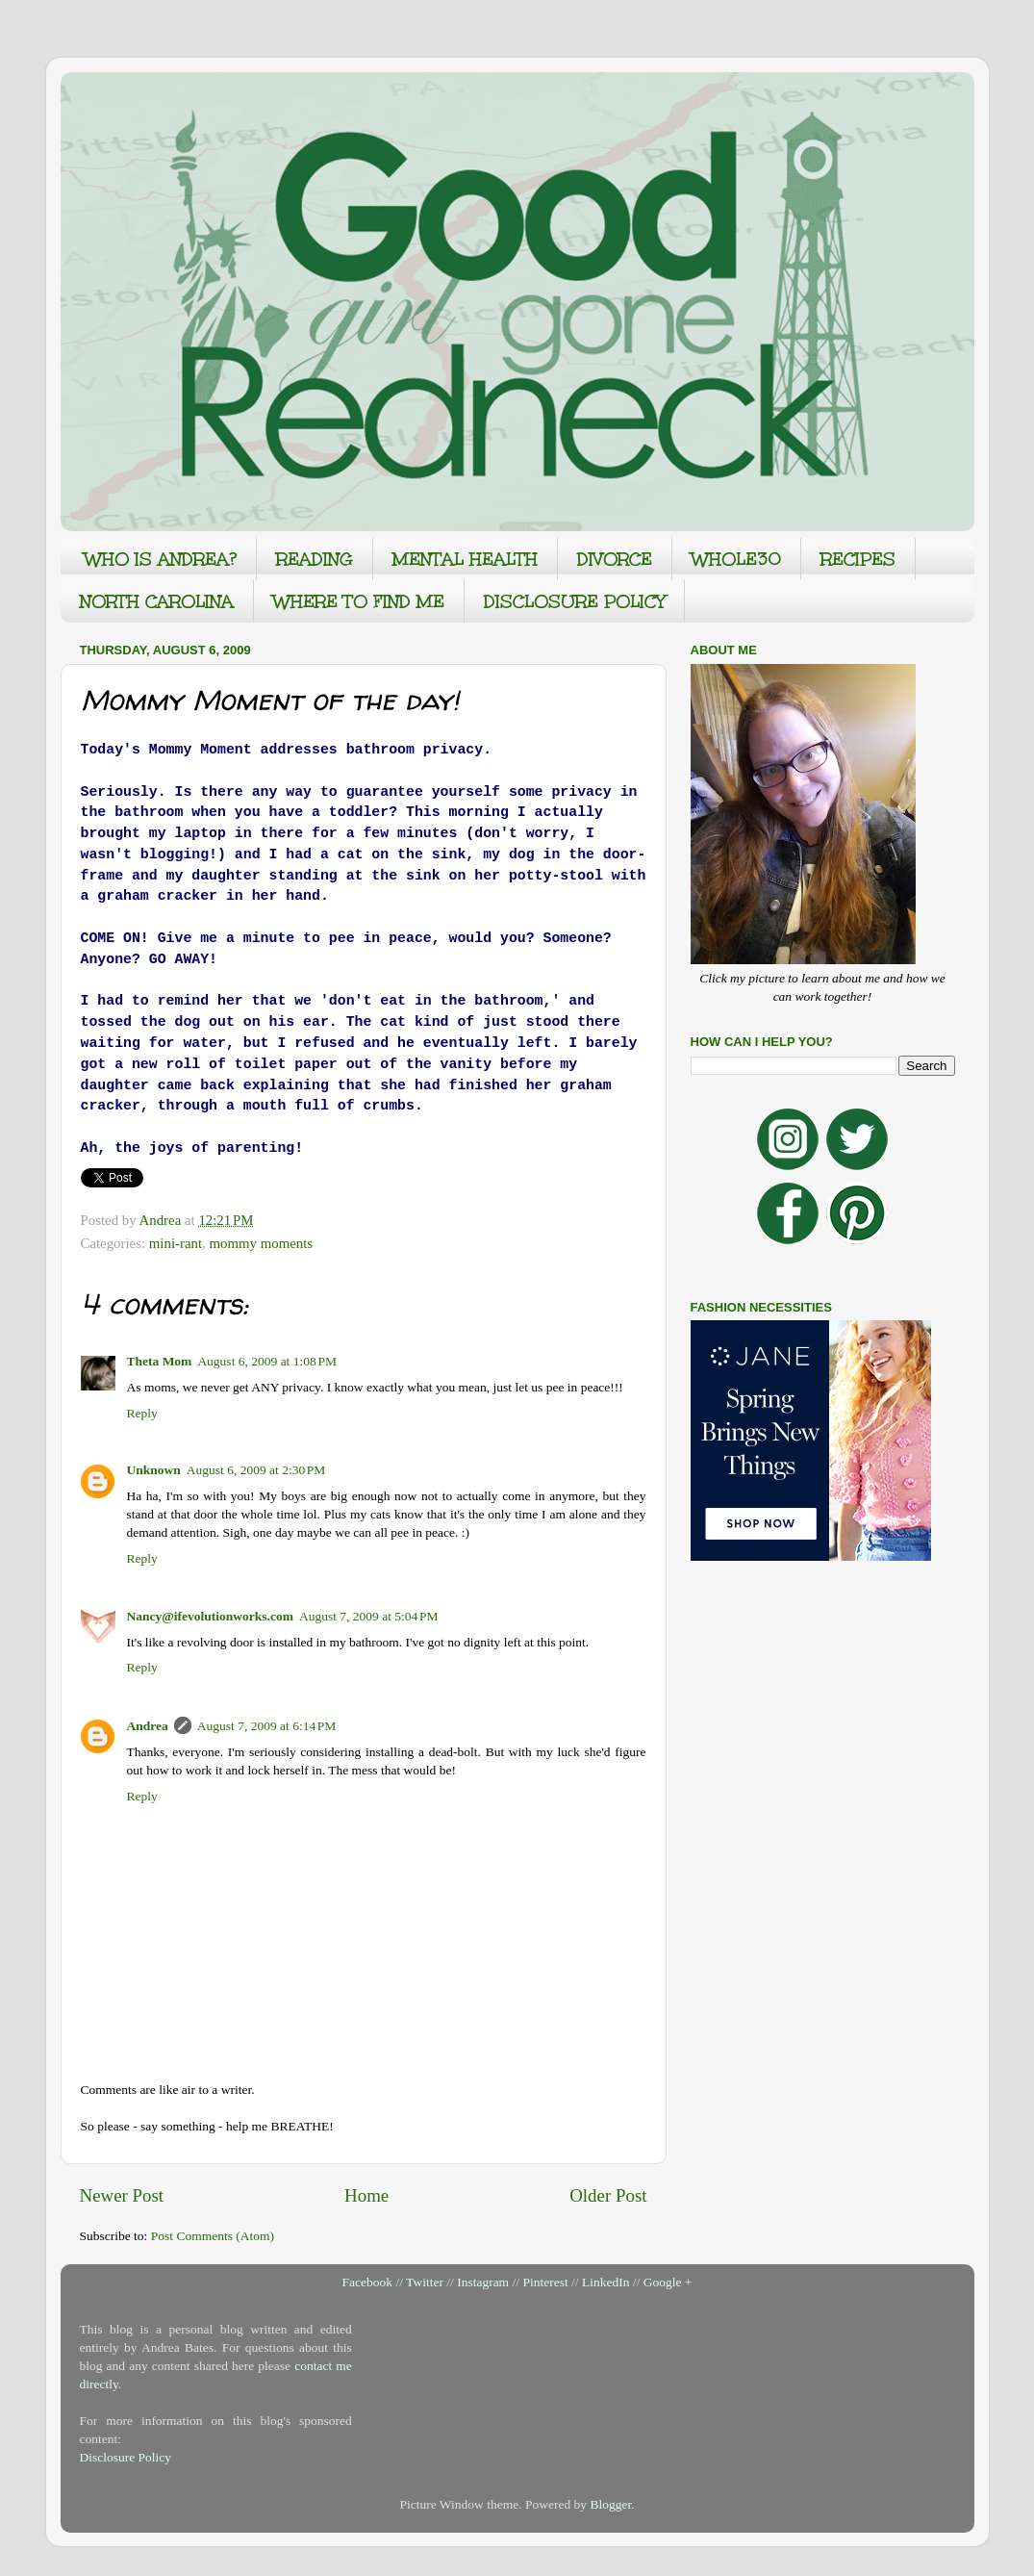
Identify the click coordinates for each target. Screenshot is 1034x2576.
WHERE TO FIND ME (358, 601)
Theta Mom (159, 1361)
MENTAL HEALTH (465, 559)
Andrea (147, 1726)
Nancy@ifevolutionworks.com (210, 1616)
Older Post (607, 2195)
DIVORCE (614, 559)
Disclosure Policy (126, 2457)
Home (366, 2195)
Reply (142, 1413)
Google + (668, 2282)
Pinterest (544, 2282)
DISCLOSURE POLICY (574, 601)
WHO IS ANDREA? (161, 559)
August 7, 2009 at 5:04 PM (369, 1616)
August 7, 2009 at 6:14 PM (267, 1726)
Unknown (154, 1470)
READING (314, 559)
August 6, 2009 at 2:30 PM (256, 1470)
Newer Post (122, 2195)
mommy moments (261, 1243)
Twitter (424, 2282)
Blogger (610, 2504)
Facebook (367, 2282)
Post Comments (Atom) (212, 2236)
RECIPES (857, 559)
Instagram (483, 2282)
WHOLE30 (736, 559)
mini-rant (175, 1243)
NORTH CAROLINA (157, 601)
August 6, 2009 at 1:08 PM (267, 1361)
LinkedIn (606, 2282)
